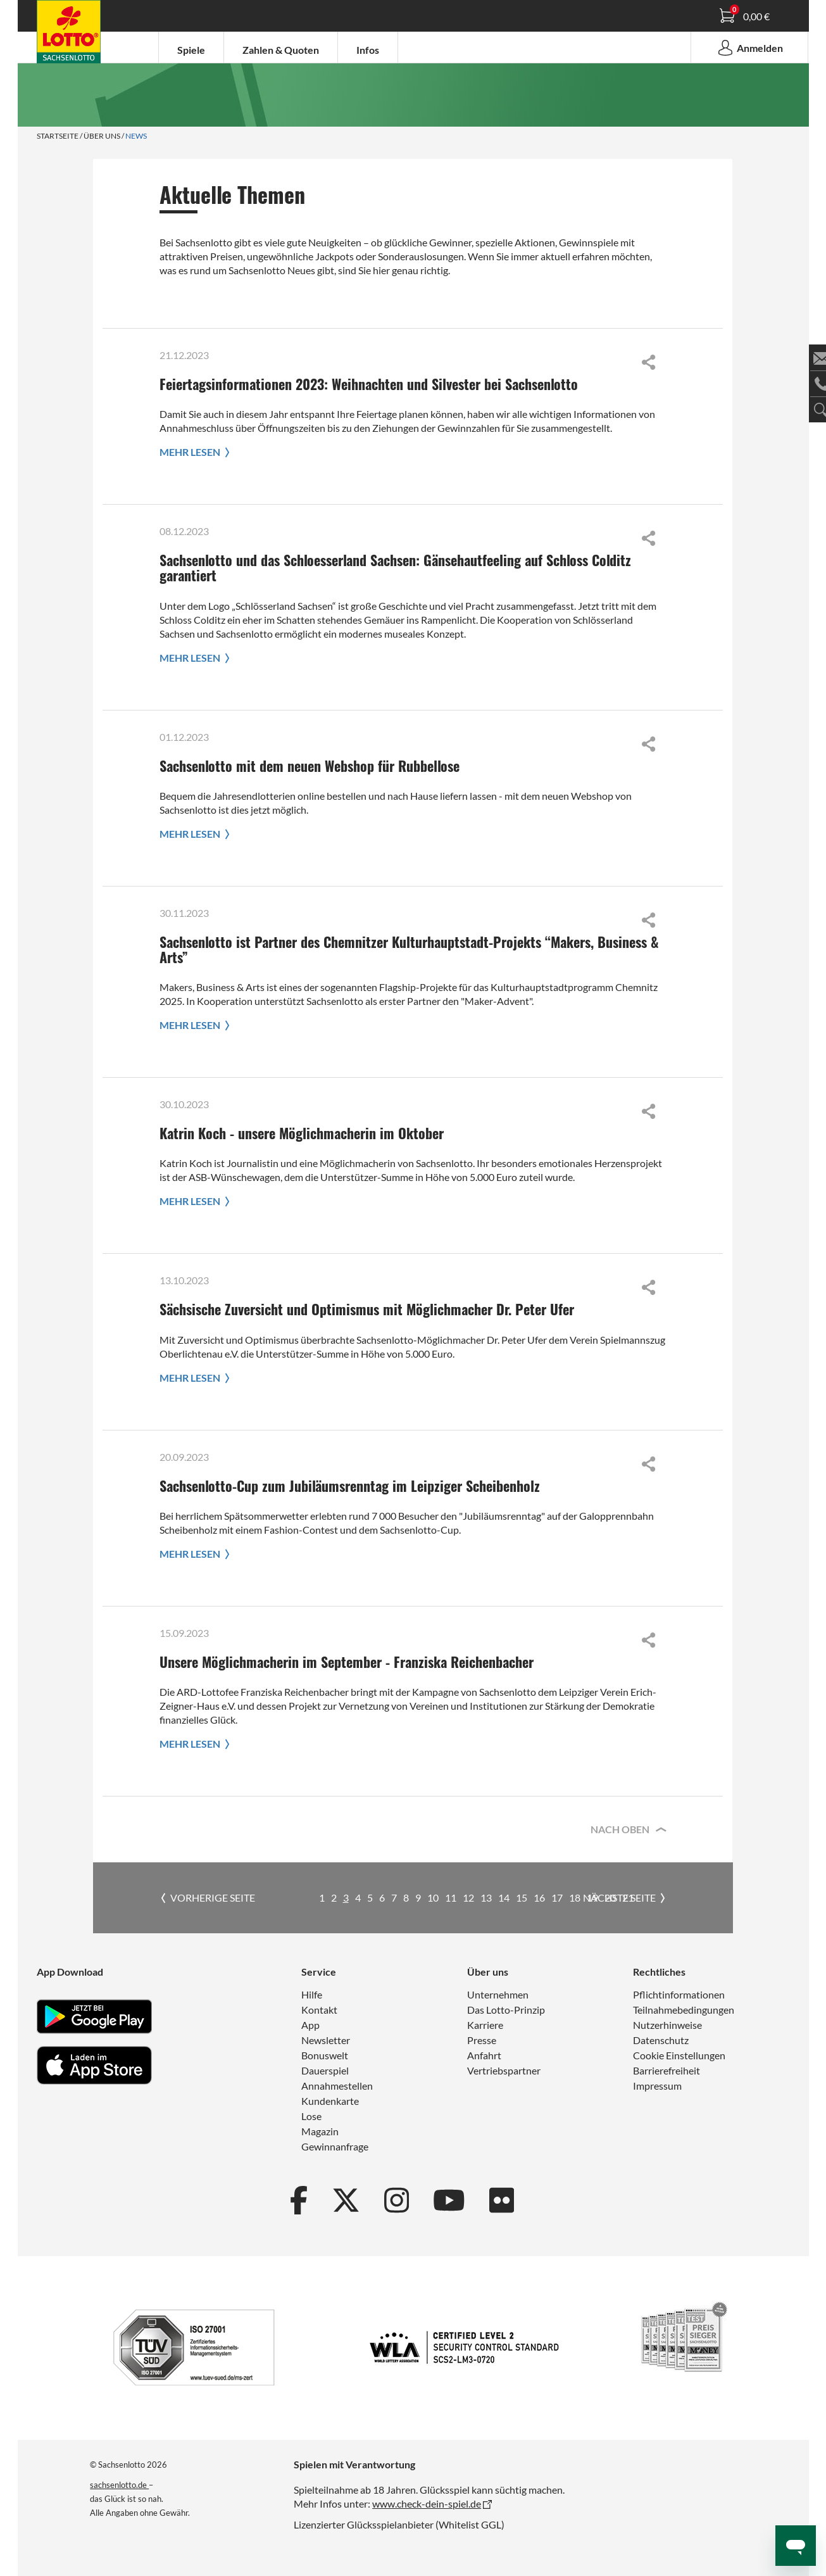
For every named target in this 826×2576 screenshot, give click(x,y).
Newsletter (325, 2040)
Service (318, 1972)
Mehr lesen (197, 452)
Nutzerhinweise (667, 2025)
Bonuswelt (324, 2055)
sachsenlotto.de (119, 2485)
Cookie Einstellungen (679, 2055)
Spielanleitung (75, 33)
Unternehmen (498, 1994)
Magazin (320, 2131)
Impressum (657, 2086)
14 (504, 1897)
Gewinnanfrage (334, 2146)
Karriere (485, 2025)
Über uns (102, 136)
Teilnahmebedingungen (683, 2010)
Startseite (57, 136)
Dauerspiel (325, 2070)
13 (486, 1897)
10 (433, 1897)
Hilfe (311, 1994)
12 (468, 1897)
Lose (311, 2116)
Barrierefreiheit (666, 2070)
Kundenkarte (330, 2101)
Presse (481, 2040)
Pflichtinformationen (679, 1994)
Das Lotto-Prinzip (506, 2010)
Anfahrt (484, 2055)
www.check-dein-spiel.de (426, 2503)
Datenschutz (661, 2040)
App (310, 2025)
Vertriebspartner (504, 2070)
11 (450, 1897)
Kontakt (319, 2010)
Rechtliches (659, 1972)
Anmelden (749, 47)
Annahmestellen (337, 2086)
